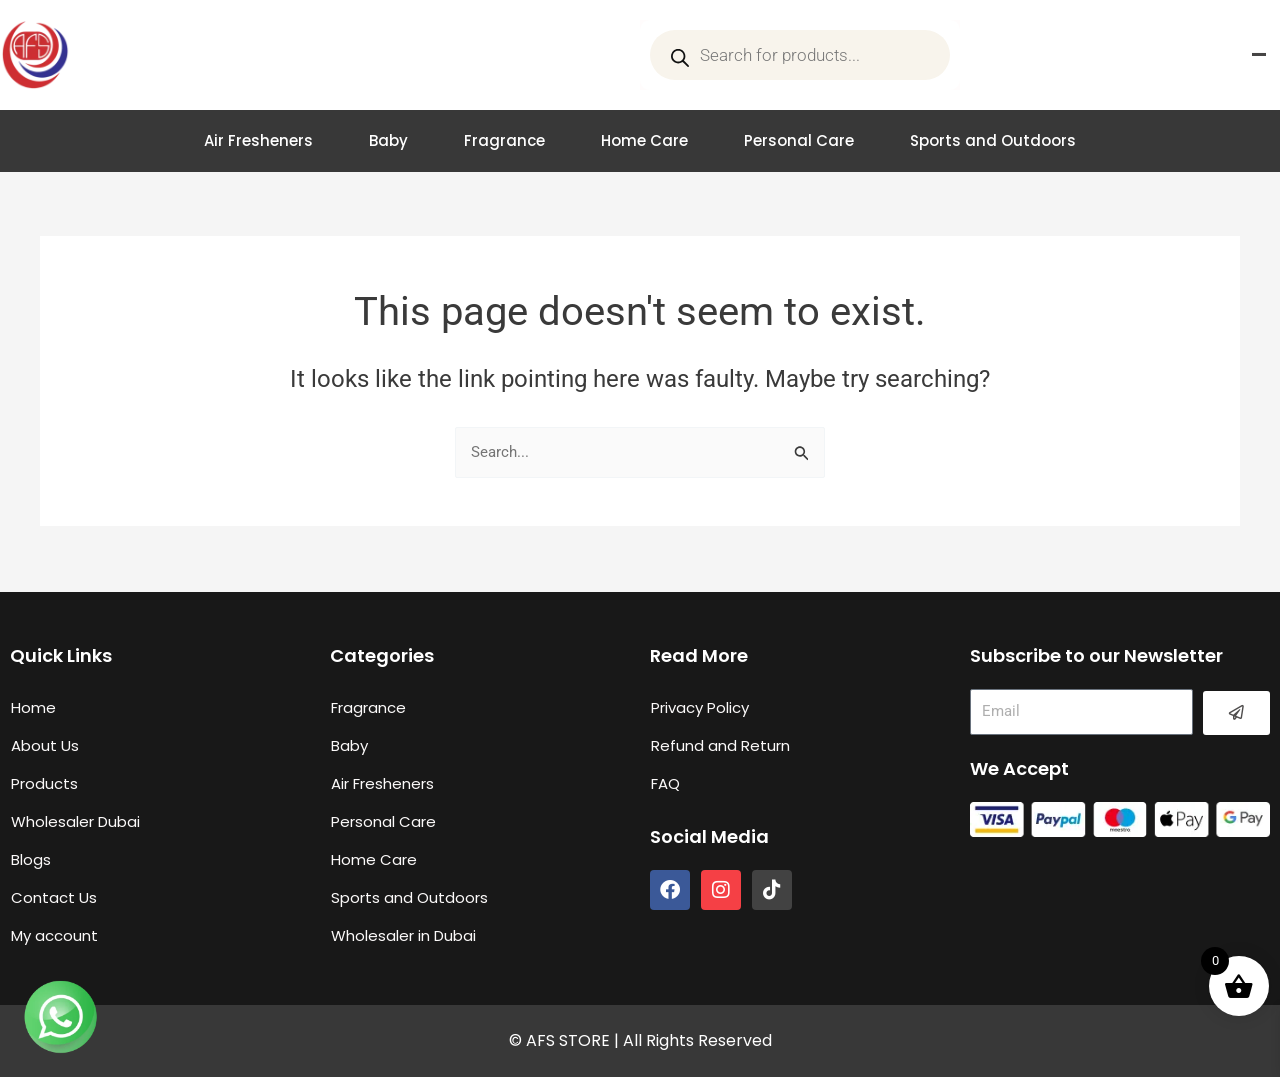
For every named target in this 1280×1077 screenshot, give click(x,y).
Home (33, 707)
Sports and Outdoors (993, 140)
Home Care (644, 140)
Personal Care (799, 140)
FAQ (665, 783)
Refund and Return (720, 745)
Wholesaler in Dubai (403, 935)
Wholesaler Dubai (75, 821)
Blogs (31, 859)
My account (54, 935)
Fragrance (504, 140)
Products (44, 783)
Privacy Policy (700, 707)
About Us (45, 745)
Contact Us (54, 897)
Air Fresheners (258, 140)
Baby (388, 140)
